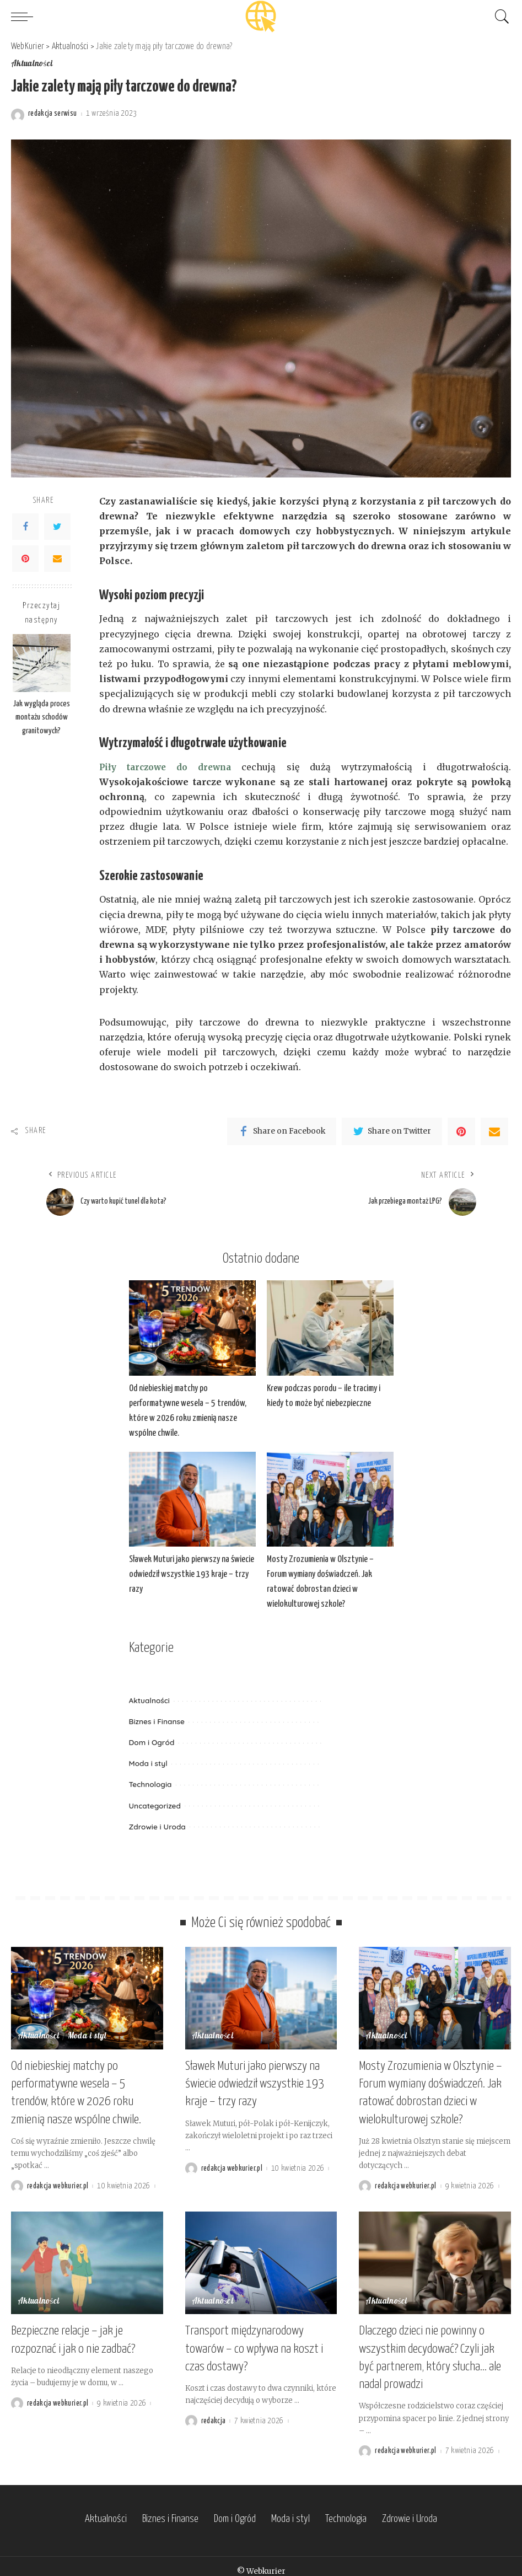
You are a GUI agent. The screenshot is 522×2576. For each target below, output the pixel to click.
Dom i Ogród (152, 1742)
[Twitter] (57, 527)
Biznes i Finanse (157, 1721)
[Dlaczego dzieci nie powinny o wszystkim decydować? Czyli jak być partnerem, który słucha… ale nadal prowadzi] (435, 2258)
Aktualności (32, 65)
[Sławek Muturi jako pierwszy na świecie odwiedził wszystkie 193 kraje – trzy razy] (192, 1499)
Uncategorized (155, 1805)
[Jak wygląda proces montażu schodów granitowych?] (42, 664)
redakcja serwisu (52, 114)
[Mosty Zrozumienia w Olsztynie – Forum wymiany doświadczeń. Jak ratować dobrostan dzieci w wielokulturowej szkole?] (330, 1499)
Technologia (150, 1784)
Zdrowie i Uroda (157, 1826)
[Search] (499, 16)
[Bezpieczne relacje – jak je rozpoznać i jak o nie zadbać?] (87, 2258)
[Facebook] (25, 527)
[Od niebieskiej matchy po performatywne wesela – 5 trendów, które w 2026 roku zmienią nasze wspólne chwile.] (192, 1328)
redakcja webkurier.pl (57, 2181)
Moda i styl (148, 1763)
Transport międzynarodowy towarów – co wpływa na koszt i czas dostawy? (254, 2342)
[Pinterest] (25, 559)
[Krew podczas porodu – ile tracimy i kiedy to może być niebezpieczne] (330, 1328)
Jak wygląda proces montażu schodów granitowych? (41, 718)
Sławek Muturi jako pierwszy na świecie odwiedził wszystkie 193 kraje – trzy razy (191, 1575)
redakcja (213, 2413)
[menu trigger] (25, 16)
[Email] (57, 559)
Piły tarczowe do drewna (167, 766)
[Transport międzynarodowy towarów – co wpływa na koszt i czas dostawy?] (261, 2258)
